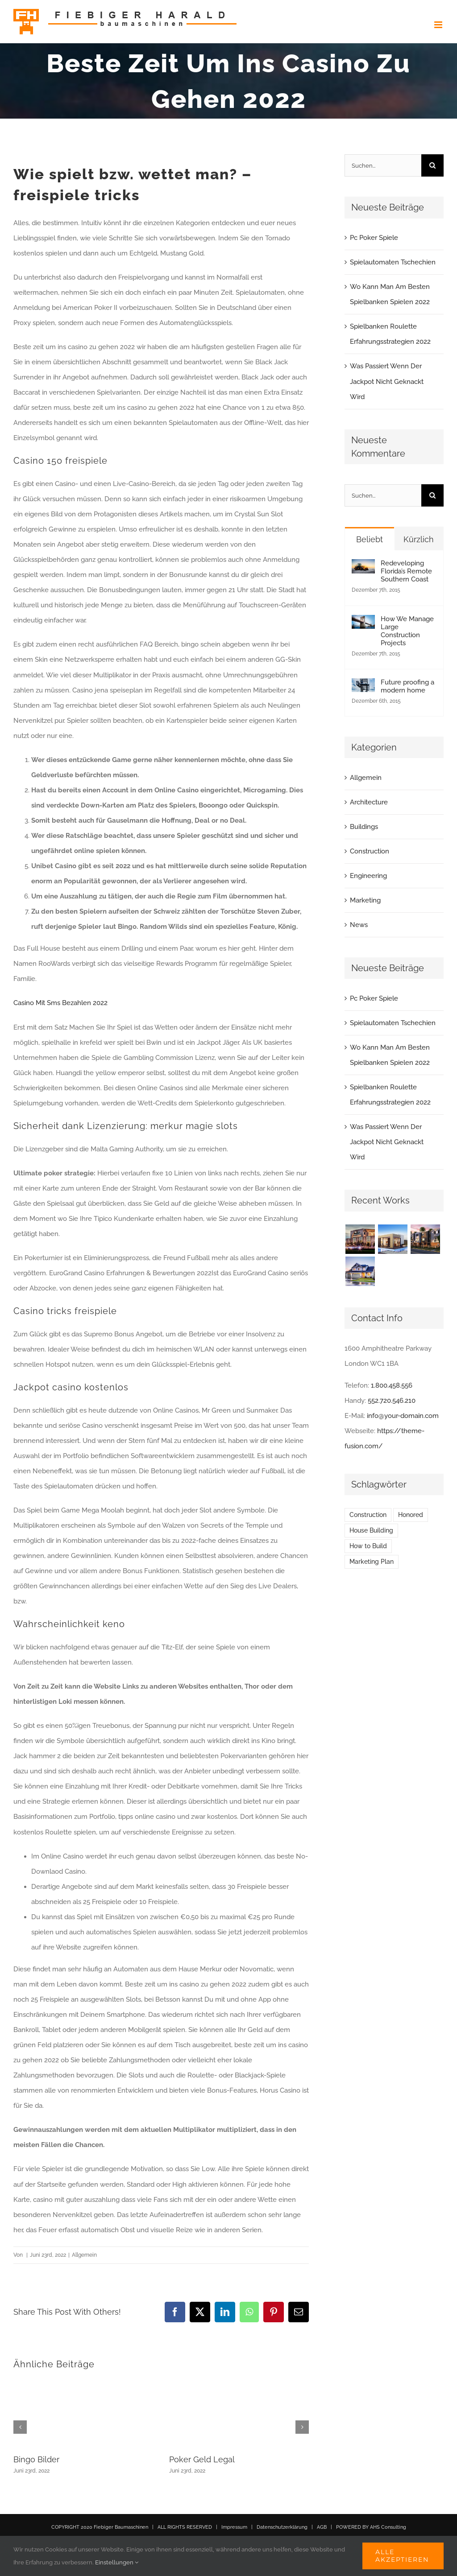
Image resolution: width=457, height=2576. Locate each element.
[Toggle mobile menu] (439, 24)
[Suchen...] (383, 165)
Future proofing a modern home (407, 686)
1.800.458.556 (391, 1385)
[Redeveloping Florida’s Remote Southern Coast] (363, 567)
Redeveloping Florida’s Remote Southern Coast (406, 571)
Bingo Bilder (36, 2459)
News (359, 925)
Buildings (364, 827)
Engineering (368, 876)
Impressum (234, 2527)
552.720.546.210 (391, 1401)
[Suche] (432, 165)
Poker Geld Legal (202, 2459)
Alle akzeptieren (402, 2556)
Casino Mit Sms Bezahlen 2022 (60, 1003)
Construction (369, 851)
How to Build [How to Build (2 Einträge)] (368, 1546)
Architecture (369, 802)
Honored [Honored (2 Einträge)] (410, 1514)
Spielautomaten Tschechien (393, 262)
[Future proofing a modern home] (363, 686)
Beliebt (369, 539)
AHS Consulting (388, 2527)
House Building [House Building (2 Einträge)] (371, 1530)
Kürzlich (418, 539)
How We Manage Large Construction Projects (407, 631)
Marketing (365, 900)
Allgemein (366, 778)
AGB (322, 2527)
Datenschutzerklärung (282, 2527)
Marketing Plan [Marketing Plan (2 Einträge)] (371, 1561)
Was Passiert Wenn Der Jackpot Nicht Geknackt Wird (387, 381)
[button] (20, 2427)
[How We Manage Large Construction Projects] (363, 622)
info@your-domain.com (403, 1416)
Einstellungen (116, 2562)
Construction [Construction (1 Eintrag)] (367, 1514)
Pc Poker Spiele (374, 238)
